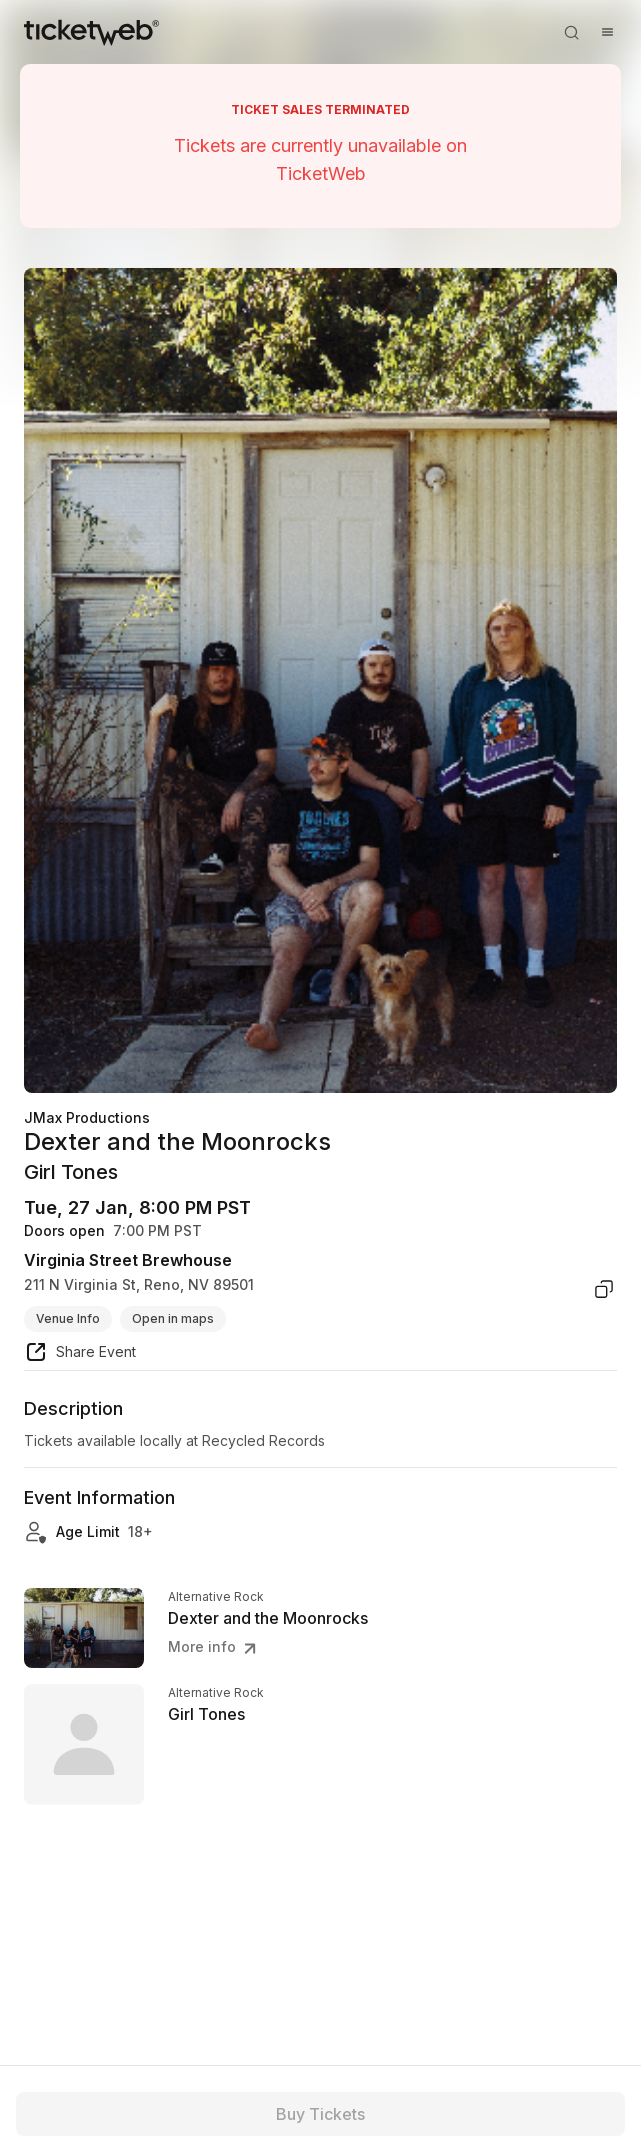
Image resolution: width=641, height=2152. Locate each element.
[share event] (80, 1355)
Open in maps (173, 1318)
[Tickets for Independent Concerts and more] (91, 32)
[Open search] (571, 32)
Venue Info (68, 1318)
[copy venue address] (604, 1289)
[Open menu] (607, 32)
